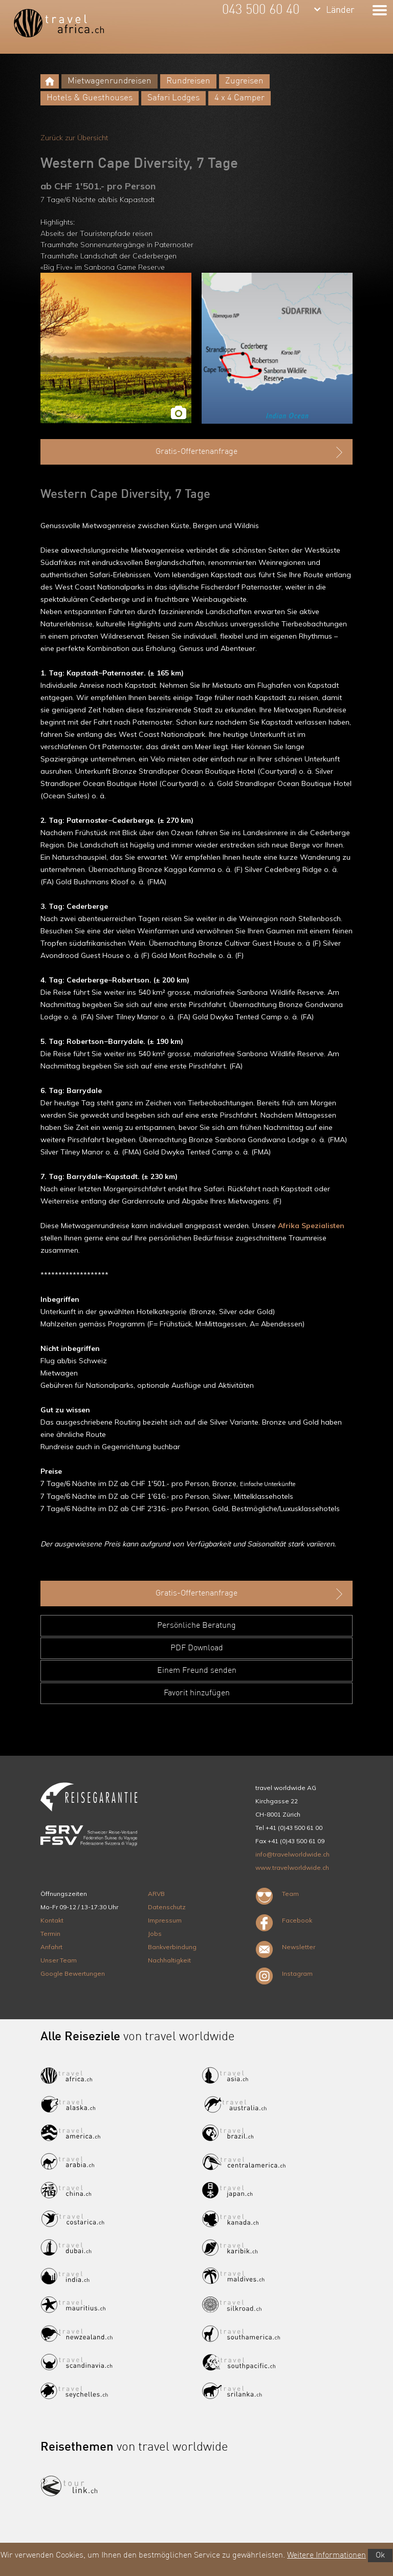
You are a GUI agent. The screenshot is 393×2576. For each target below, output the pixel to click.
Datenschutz (167, 1907)
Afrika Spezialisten (311, 1225)
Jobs (155, 1933)
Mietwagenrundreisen (109, 81)
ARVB (156, 1893)
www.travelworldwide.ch (292, 1867)
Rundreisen (188, 81)
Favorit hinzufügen (197, 1693)
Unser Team (58, 1960)
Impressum (165, 1920)
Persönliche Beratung (196, 1626)
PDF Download (196, 1648)
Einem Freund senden (196, 1671)
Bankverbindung (172, 1947)
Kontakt (51, 1920)
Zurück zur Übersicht (74, 137)
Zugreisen (244, 81)
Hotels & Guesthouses (90, 98)
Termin (50, 1933)
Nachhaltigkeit (169, 1960)
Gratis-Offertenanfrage (250, 452)
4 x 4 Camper (239, 98)
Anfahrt (51, 1947)
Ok (380, 2555)
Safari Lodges (173, 98)
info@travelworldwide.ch (292, 1854)
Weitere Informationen (326, 2555)
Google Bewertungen (72, 1973)
